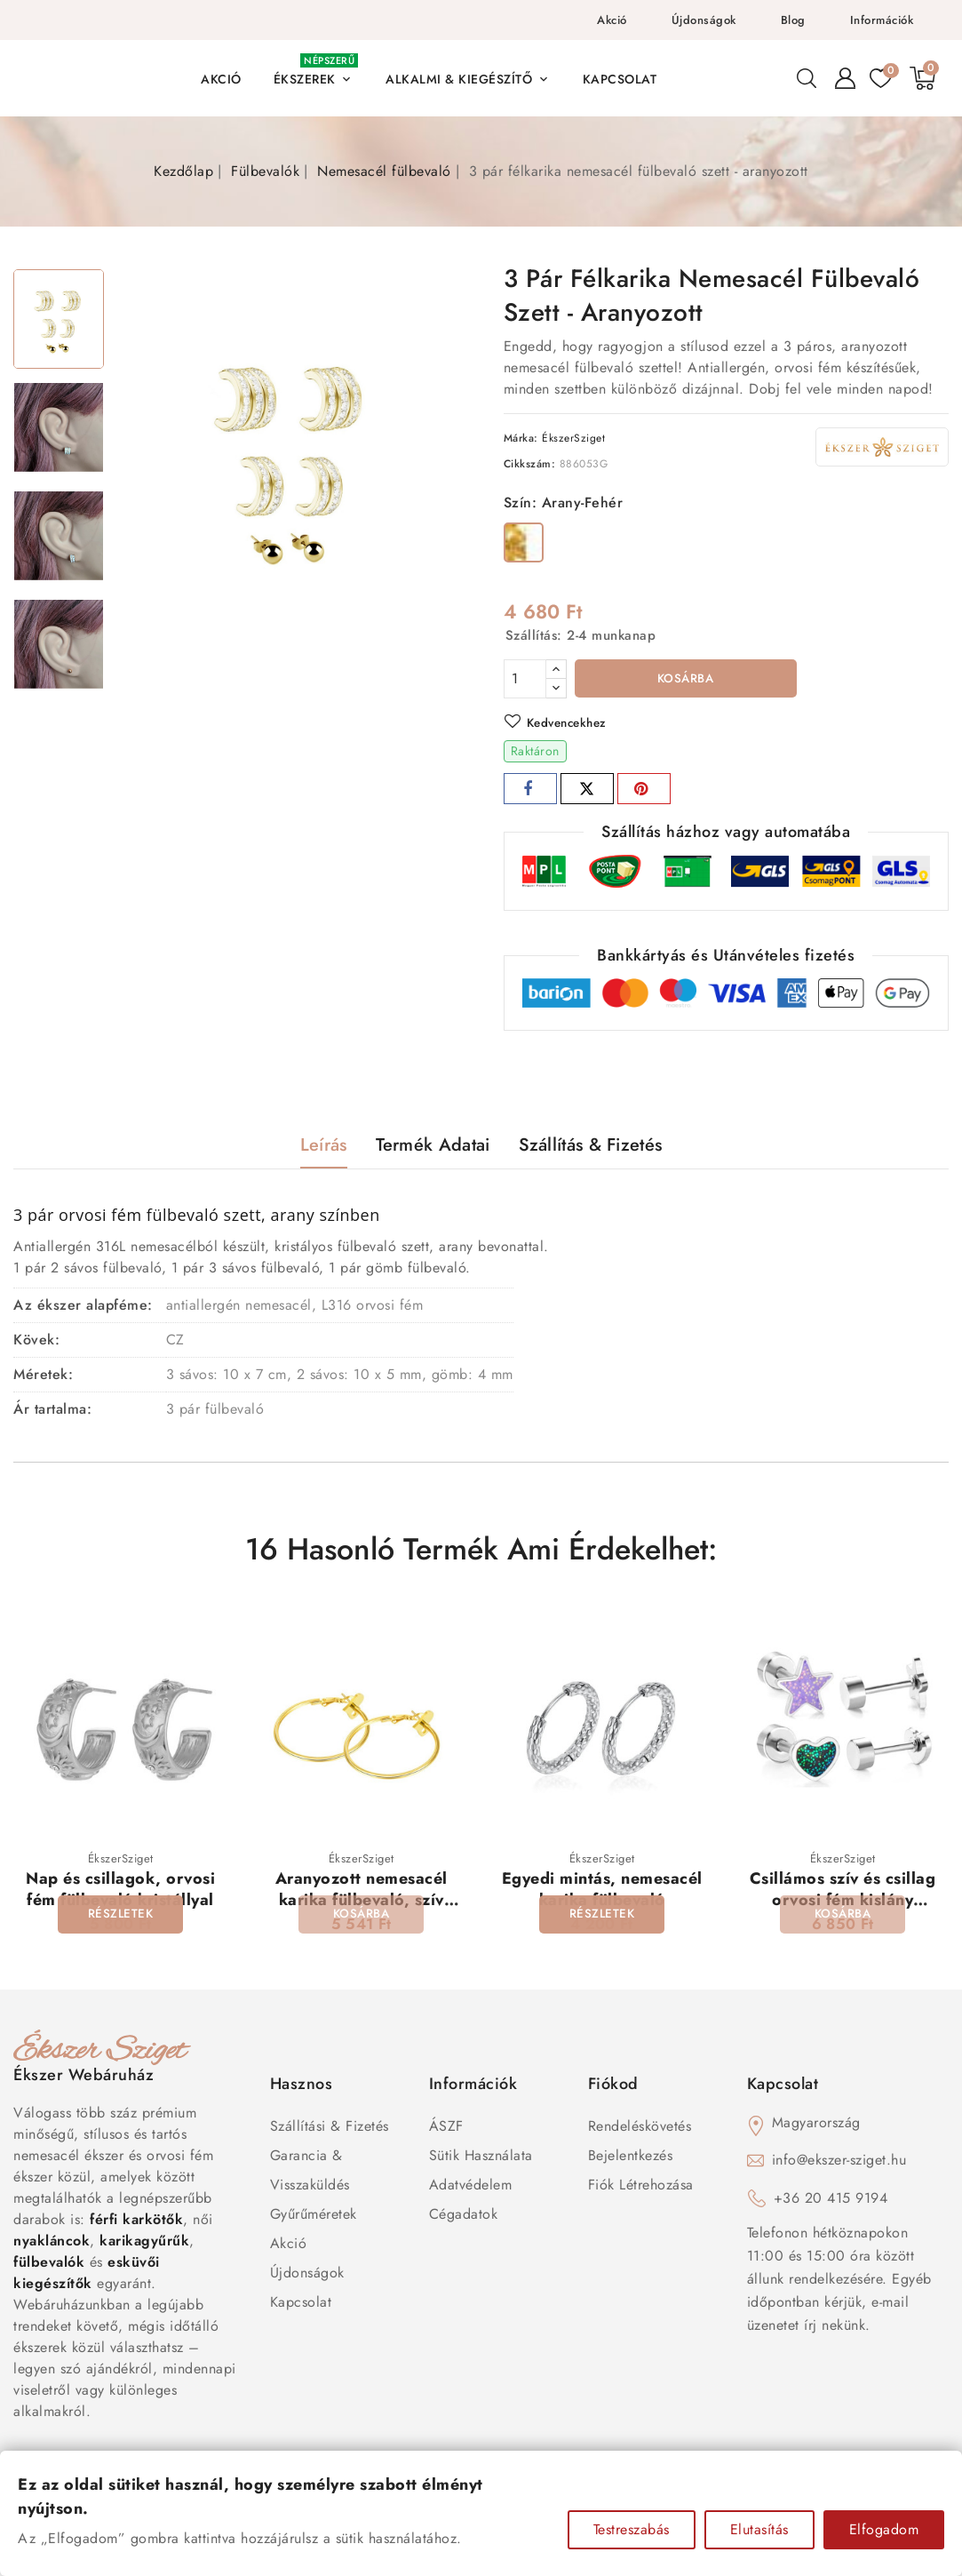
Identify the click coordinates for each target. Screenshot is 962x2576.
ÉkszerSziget (573, 438)
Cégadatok (463, 2216)
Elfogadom (884, 2529)
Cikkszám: (530, 464)
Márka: (521, 438)
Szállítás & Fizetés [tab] (591, 1147)
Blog (793, 20)
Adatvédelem (471, 2187)
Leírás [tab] (323, 1147)
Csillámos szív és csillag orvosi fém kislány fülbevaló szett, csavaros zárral (842, 1912)
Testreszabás (631, 2529)
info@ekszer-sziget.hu (839, 2162)
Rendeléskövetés (640, 2128)
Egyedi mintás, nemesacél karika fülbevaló (602, 1891)
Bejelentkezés (630, 2158)
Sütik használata (481, 2158)
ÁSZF (446, 2128)
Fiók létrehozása (641, 2187)
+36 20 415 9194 (831, 2200)
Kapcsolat (301, 2304)
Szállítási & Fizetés (329, 2128)
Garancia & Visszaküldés (310, 2172)
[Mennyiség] (525, 678)
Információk (882, 20)
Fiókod (613, 2086)
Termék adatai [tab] (433, 1147)
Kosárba (685, 680)
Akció (612, 20)
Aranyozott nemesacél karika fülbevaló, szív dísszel (361, 1902)
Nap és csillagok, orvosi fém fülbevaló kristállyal (120, 1891)
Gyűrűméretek (313, 2216)
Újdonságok (704, 20)
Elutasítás (759, 2529)
